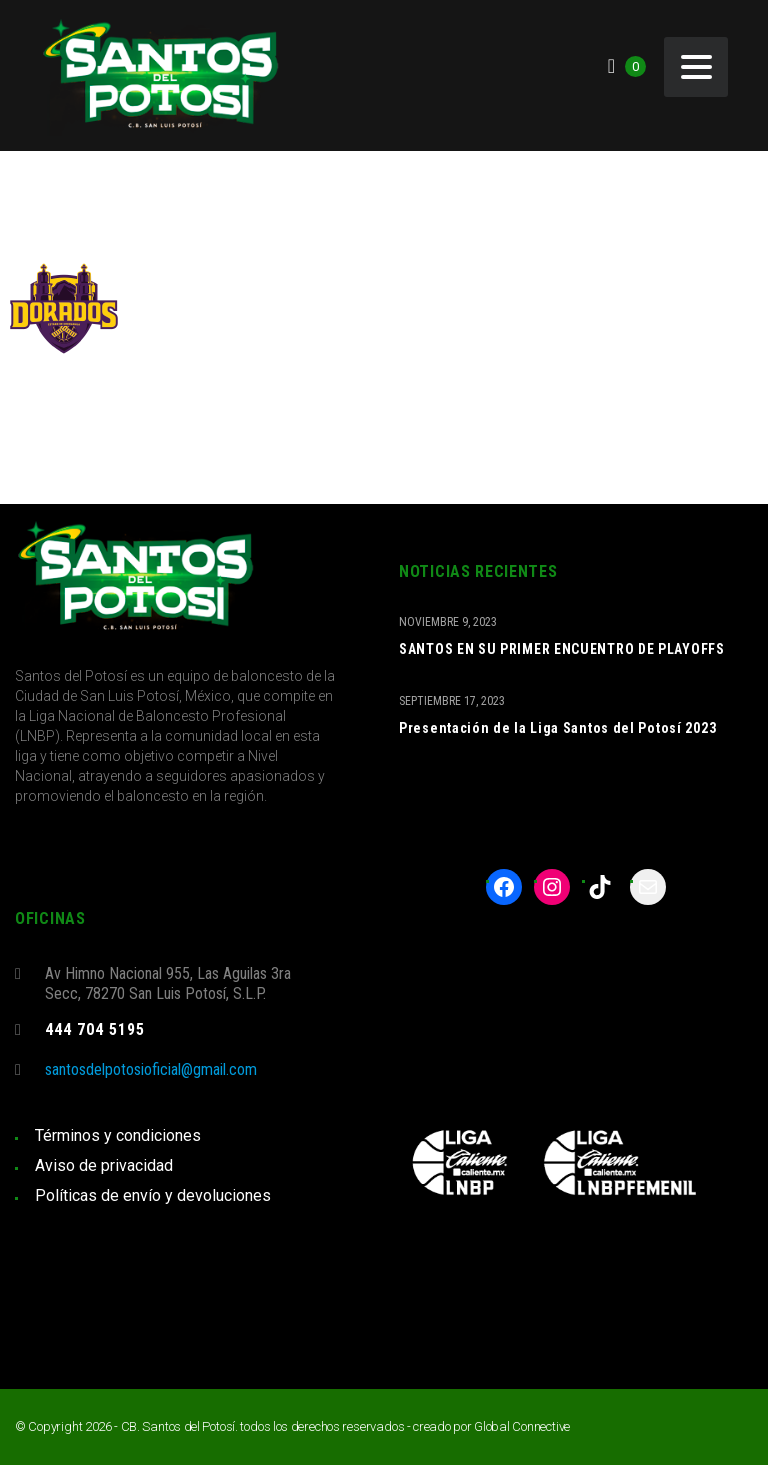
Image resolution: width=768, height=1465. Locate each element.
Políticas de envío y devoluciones (153, 1195)
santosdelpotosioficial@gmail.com (151, 1069)
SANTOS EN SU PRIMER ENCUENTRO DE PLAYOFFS (562, 649)
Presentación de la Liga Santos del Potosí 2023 (557, 728)
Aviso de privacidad (104, 1165)
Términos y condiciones (118, 1135)
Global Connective (522, 1426)
